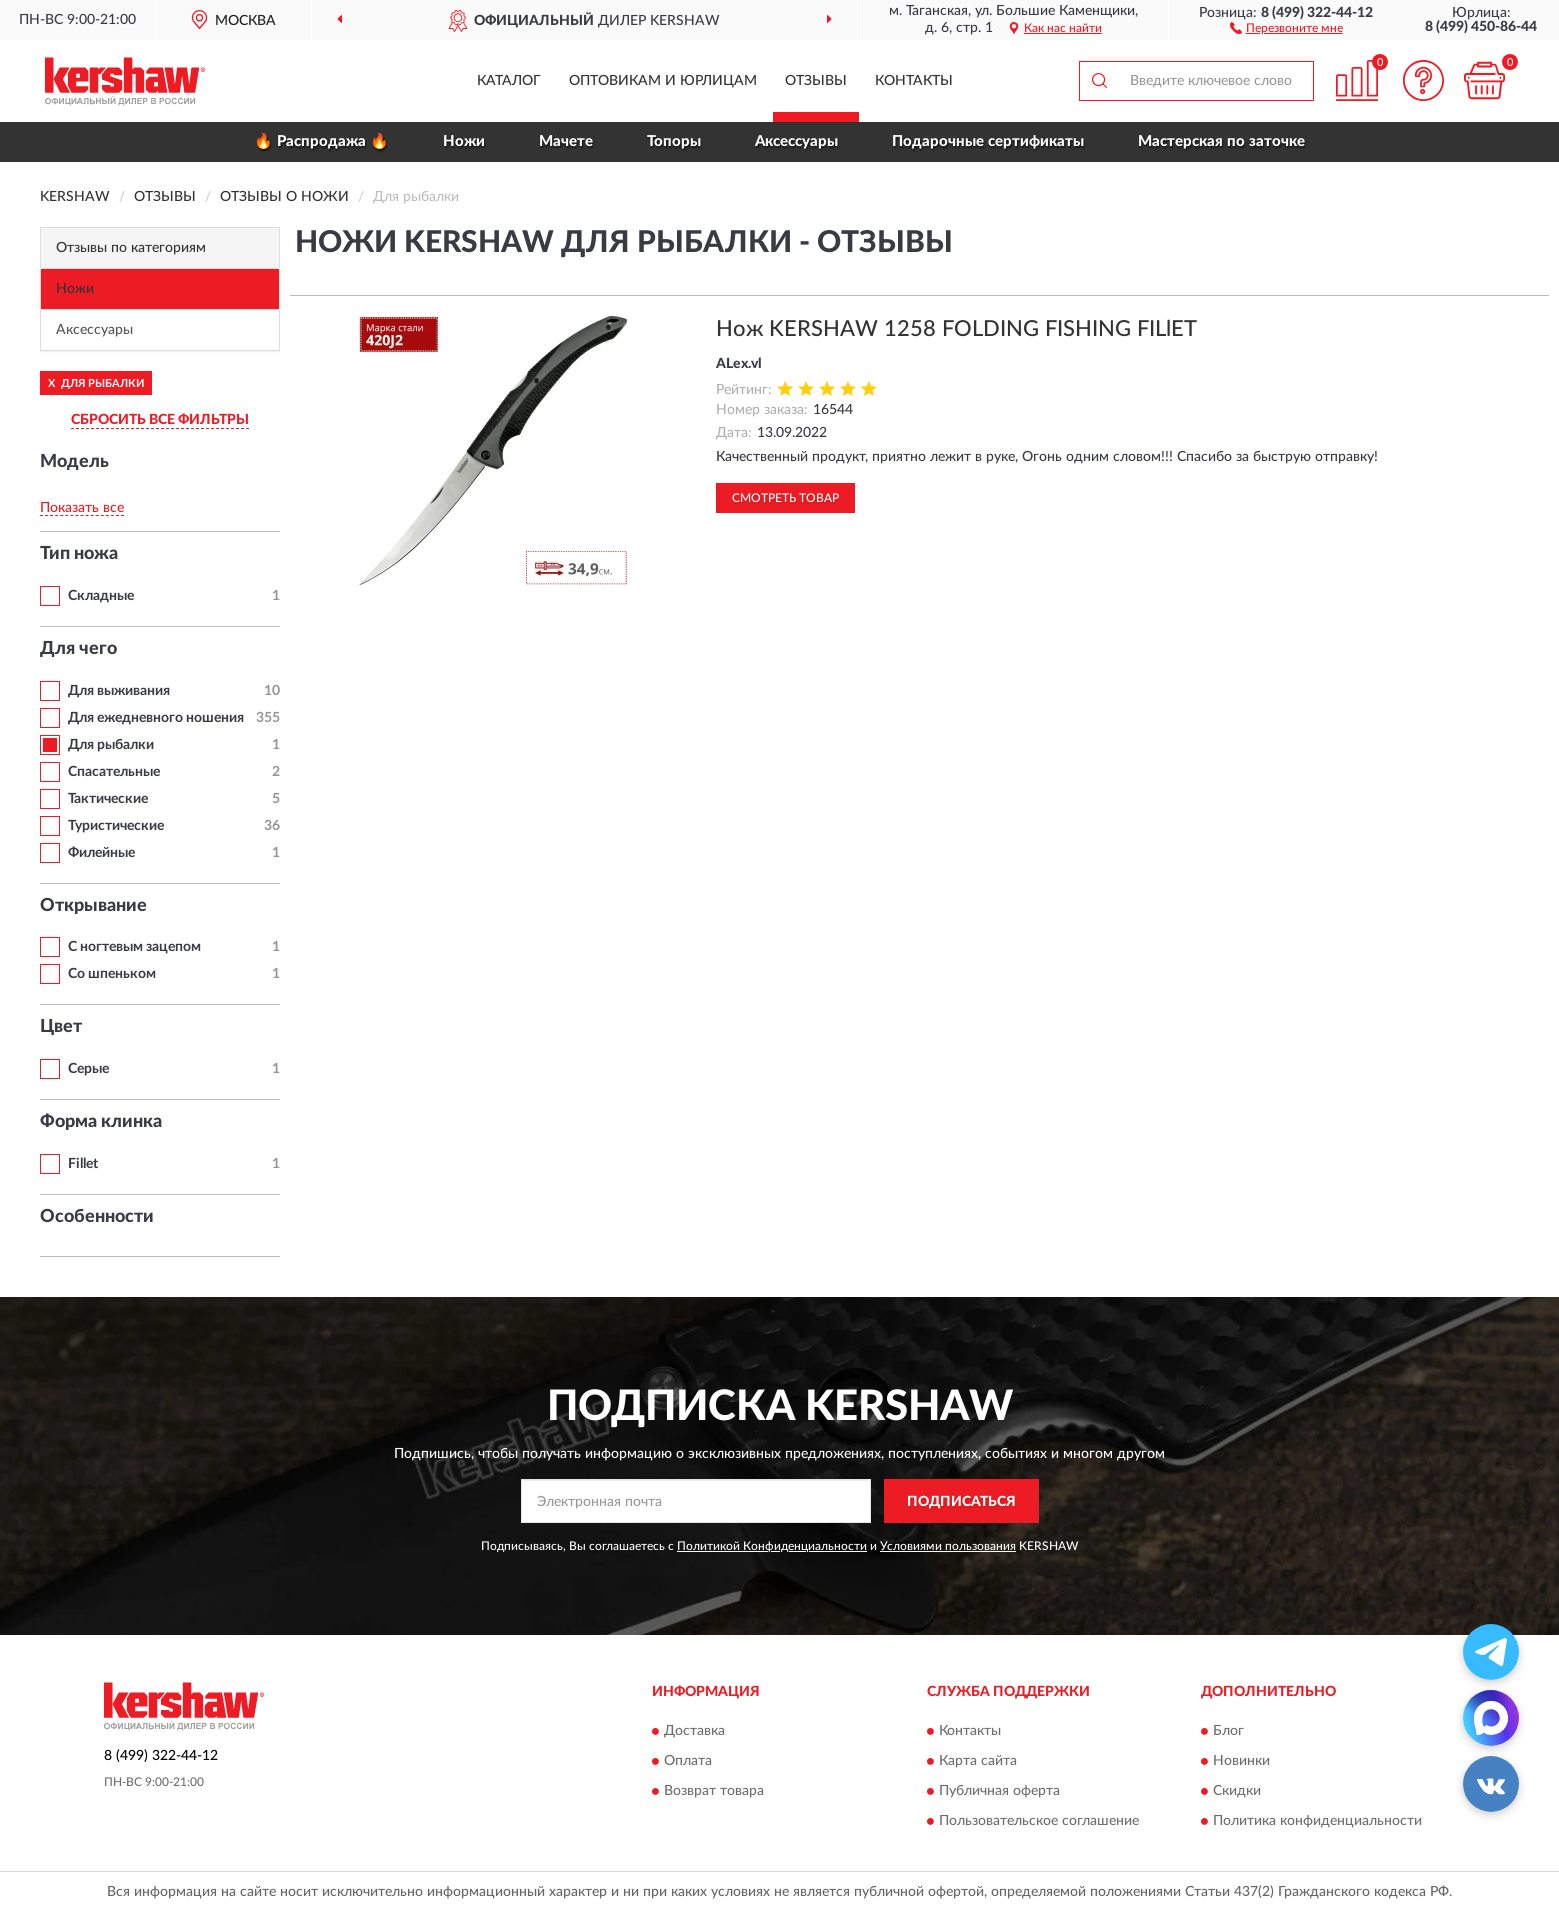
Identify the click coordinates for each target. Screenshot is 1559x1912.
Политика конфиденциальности (1317, 1821)
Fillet (83, 1164)
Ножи (464, 141)
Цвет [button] (61, 1027)
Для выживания (119, 691)
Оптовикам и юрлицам (663, 81)
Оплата (688, 1761)
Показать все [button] (82, 508)
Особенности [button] (97, 1217)
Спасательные (114, 772)
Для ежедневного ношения (156, 718)
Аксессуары (796, 141)
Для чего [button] (78, 649)
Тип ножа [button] (79, 554)
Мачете (566, 141)
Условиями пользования (948, 1546)
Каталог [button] (509, 81)
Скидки (1237, 1791)
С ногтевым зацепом (134, 947)
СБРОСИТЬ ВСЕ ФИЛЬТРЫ (160, 420)
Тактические (108, 799)
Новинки (1241, 1761)
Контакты (914, 81)
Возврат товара (714, 1791)
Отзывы (816, 81)
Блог (1228, 1731)
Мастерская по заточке (1221, 141)
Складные (101, 596)
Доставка (694, 1731)
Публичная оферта (999, 1791)
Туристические (116, 826)
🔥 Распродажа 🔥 (321, 141)
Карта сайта (978, 1761)
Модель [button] (74, 462)
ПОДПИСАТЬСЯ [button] (961, 1502)
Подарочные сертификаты (988, 141)
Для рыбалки (111, 745)
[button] (1286, 27)
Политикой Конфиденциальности (772, 1546)
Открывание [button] (93, 906)
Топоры (674, 141)
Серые (88, 1069)
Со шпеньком (112, 974)
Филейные (101, 853)
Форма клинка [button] (101, 1122)
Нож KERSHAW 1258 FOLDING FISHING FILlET (956, 329)
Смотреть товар (785, 498)
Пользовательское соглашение (1039, 1821)
